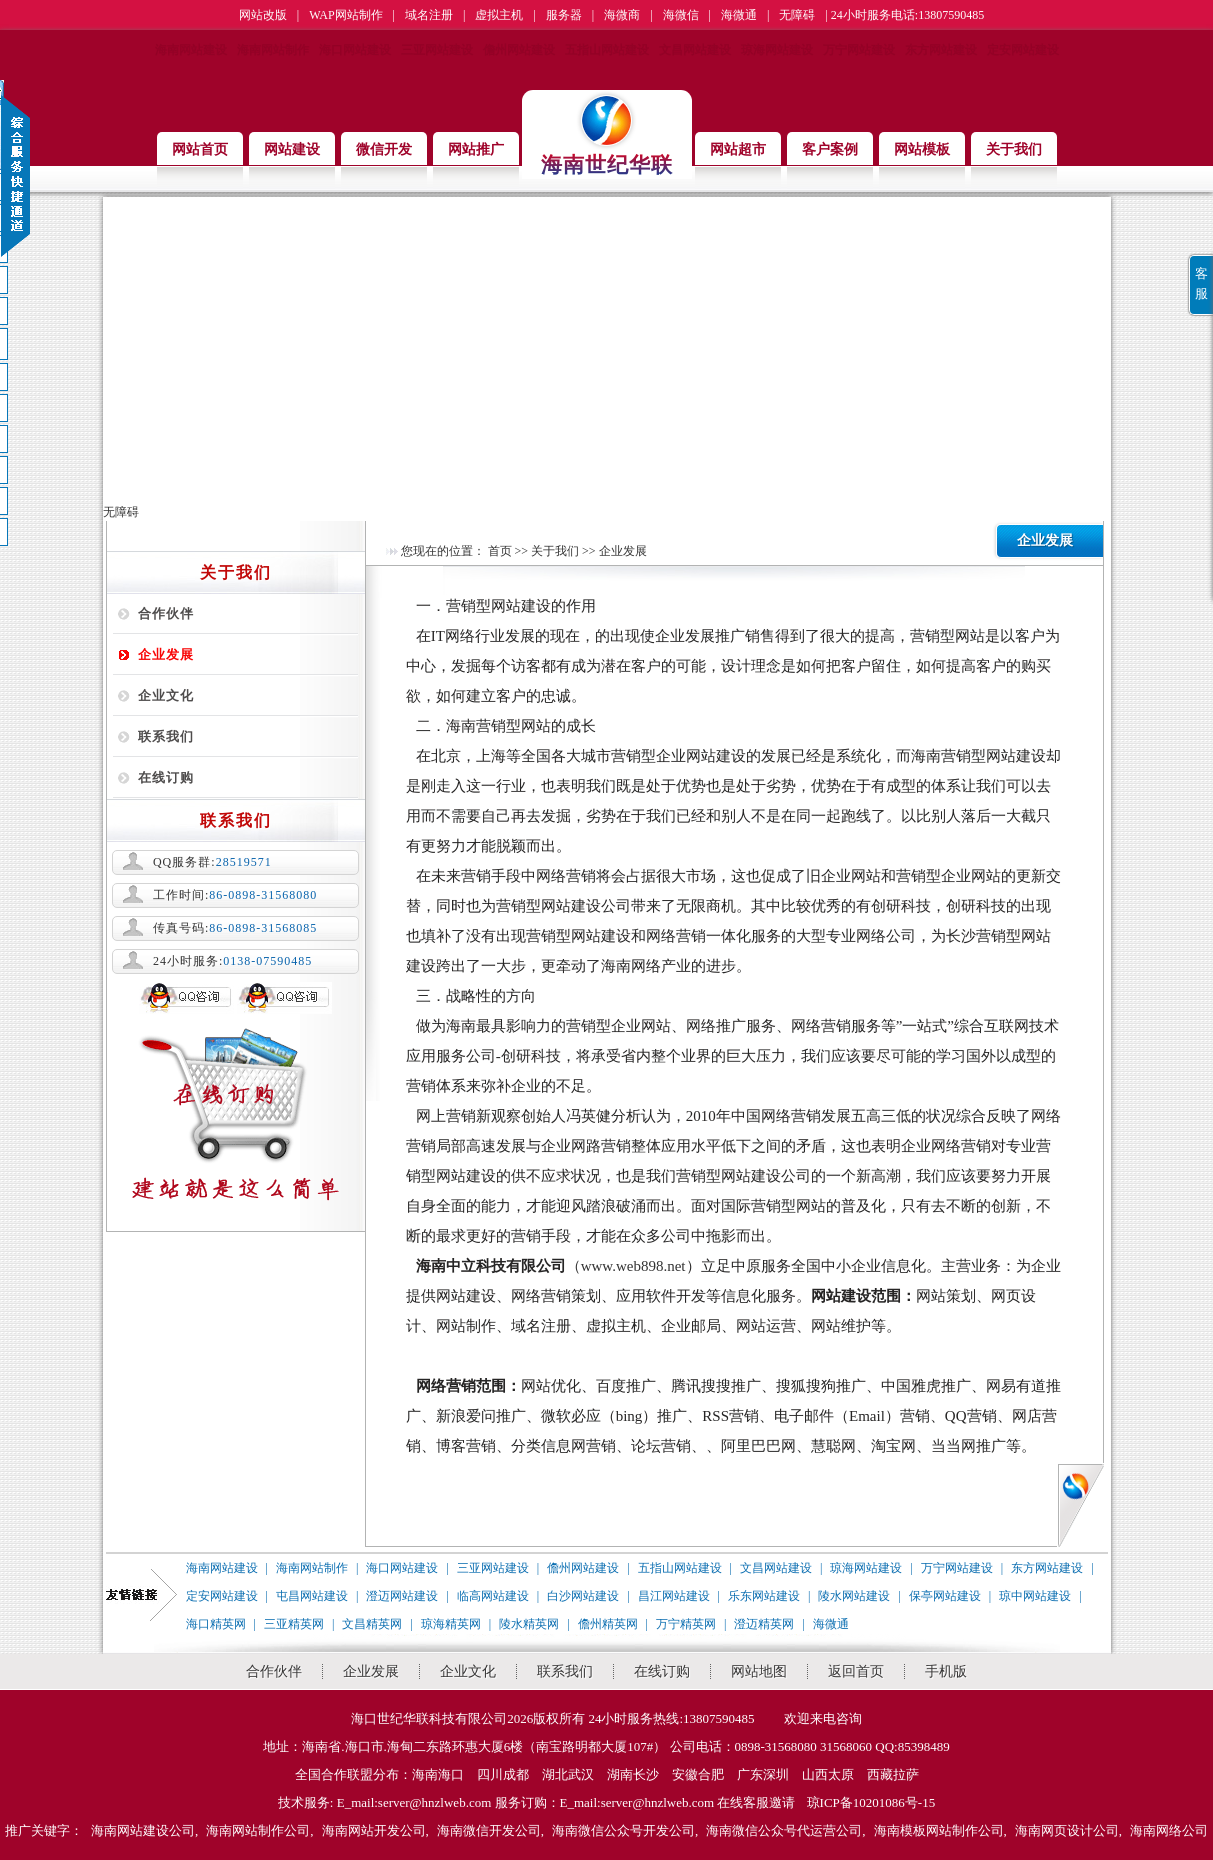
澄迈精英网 (764, 1624)
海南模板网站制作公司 (939, 1830)
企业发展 (166, 654)
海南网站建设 (191, 50)
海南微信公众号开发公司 (623, 1830)
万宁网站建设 (859, 50)
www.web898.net (633, 1266)
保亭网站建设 (945, 1596)
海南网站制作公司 (258, 1830)
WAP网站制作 (345, 15)
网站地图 (759, 1671)
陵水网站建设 (854, 1596)
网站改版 (263, 15)
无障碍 (797, 15)
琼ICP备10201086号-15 (871, 1802)
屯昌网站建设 (312, 1596)
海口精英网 (216, 1624)
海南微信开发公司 (489, 1830)
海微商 (622, 15)
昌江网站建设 (674, 1596)
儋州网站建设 (519, 50)
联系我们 (166, 736)
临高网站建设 (493, 1596)
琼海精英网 (451, 1624)
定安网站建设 (1023, 50)
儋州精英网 (608, 1624)
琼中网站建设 (1035, 1596)
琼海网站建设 (777, 50)
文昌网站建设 (695, 50)
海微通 (739, 15)
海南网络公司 (1169, 1830)
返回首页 (856, 1671)
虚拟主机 (499, 15)
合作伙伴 (166, 613)
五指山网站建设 (607, 50)
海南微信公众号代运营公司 (784, 1830)
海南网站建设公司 (143, 1830)
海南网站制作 (273, 50)
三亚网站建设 (437, 50)
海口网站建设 (355, 50)
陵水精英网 (529, 1624)
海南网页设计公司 (1067, 1830)
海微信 (681, 15)
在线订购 (166, 777)
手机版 (946, 1671)
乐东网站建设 (764, 1596)
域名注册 (429, 15)
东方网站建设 (941, 50)
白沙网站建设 (583, 1596)
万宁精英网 (686, 1624)
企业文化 (166, 695)
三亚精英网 (294, 1624)
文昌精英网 (372, 1624)
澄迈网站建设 (402, 1596)
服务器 (564, 15)
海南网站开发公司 (374, 1830)
